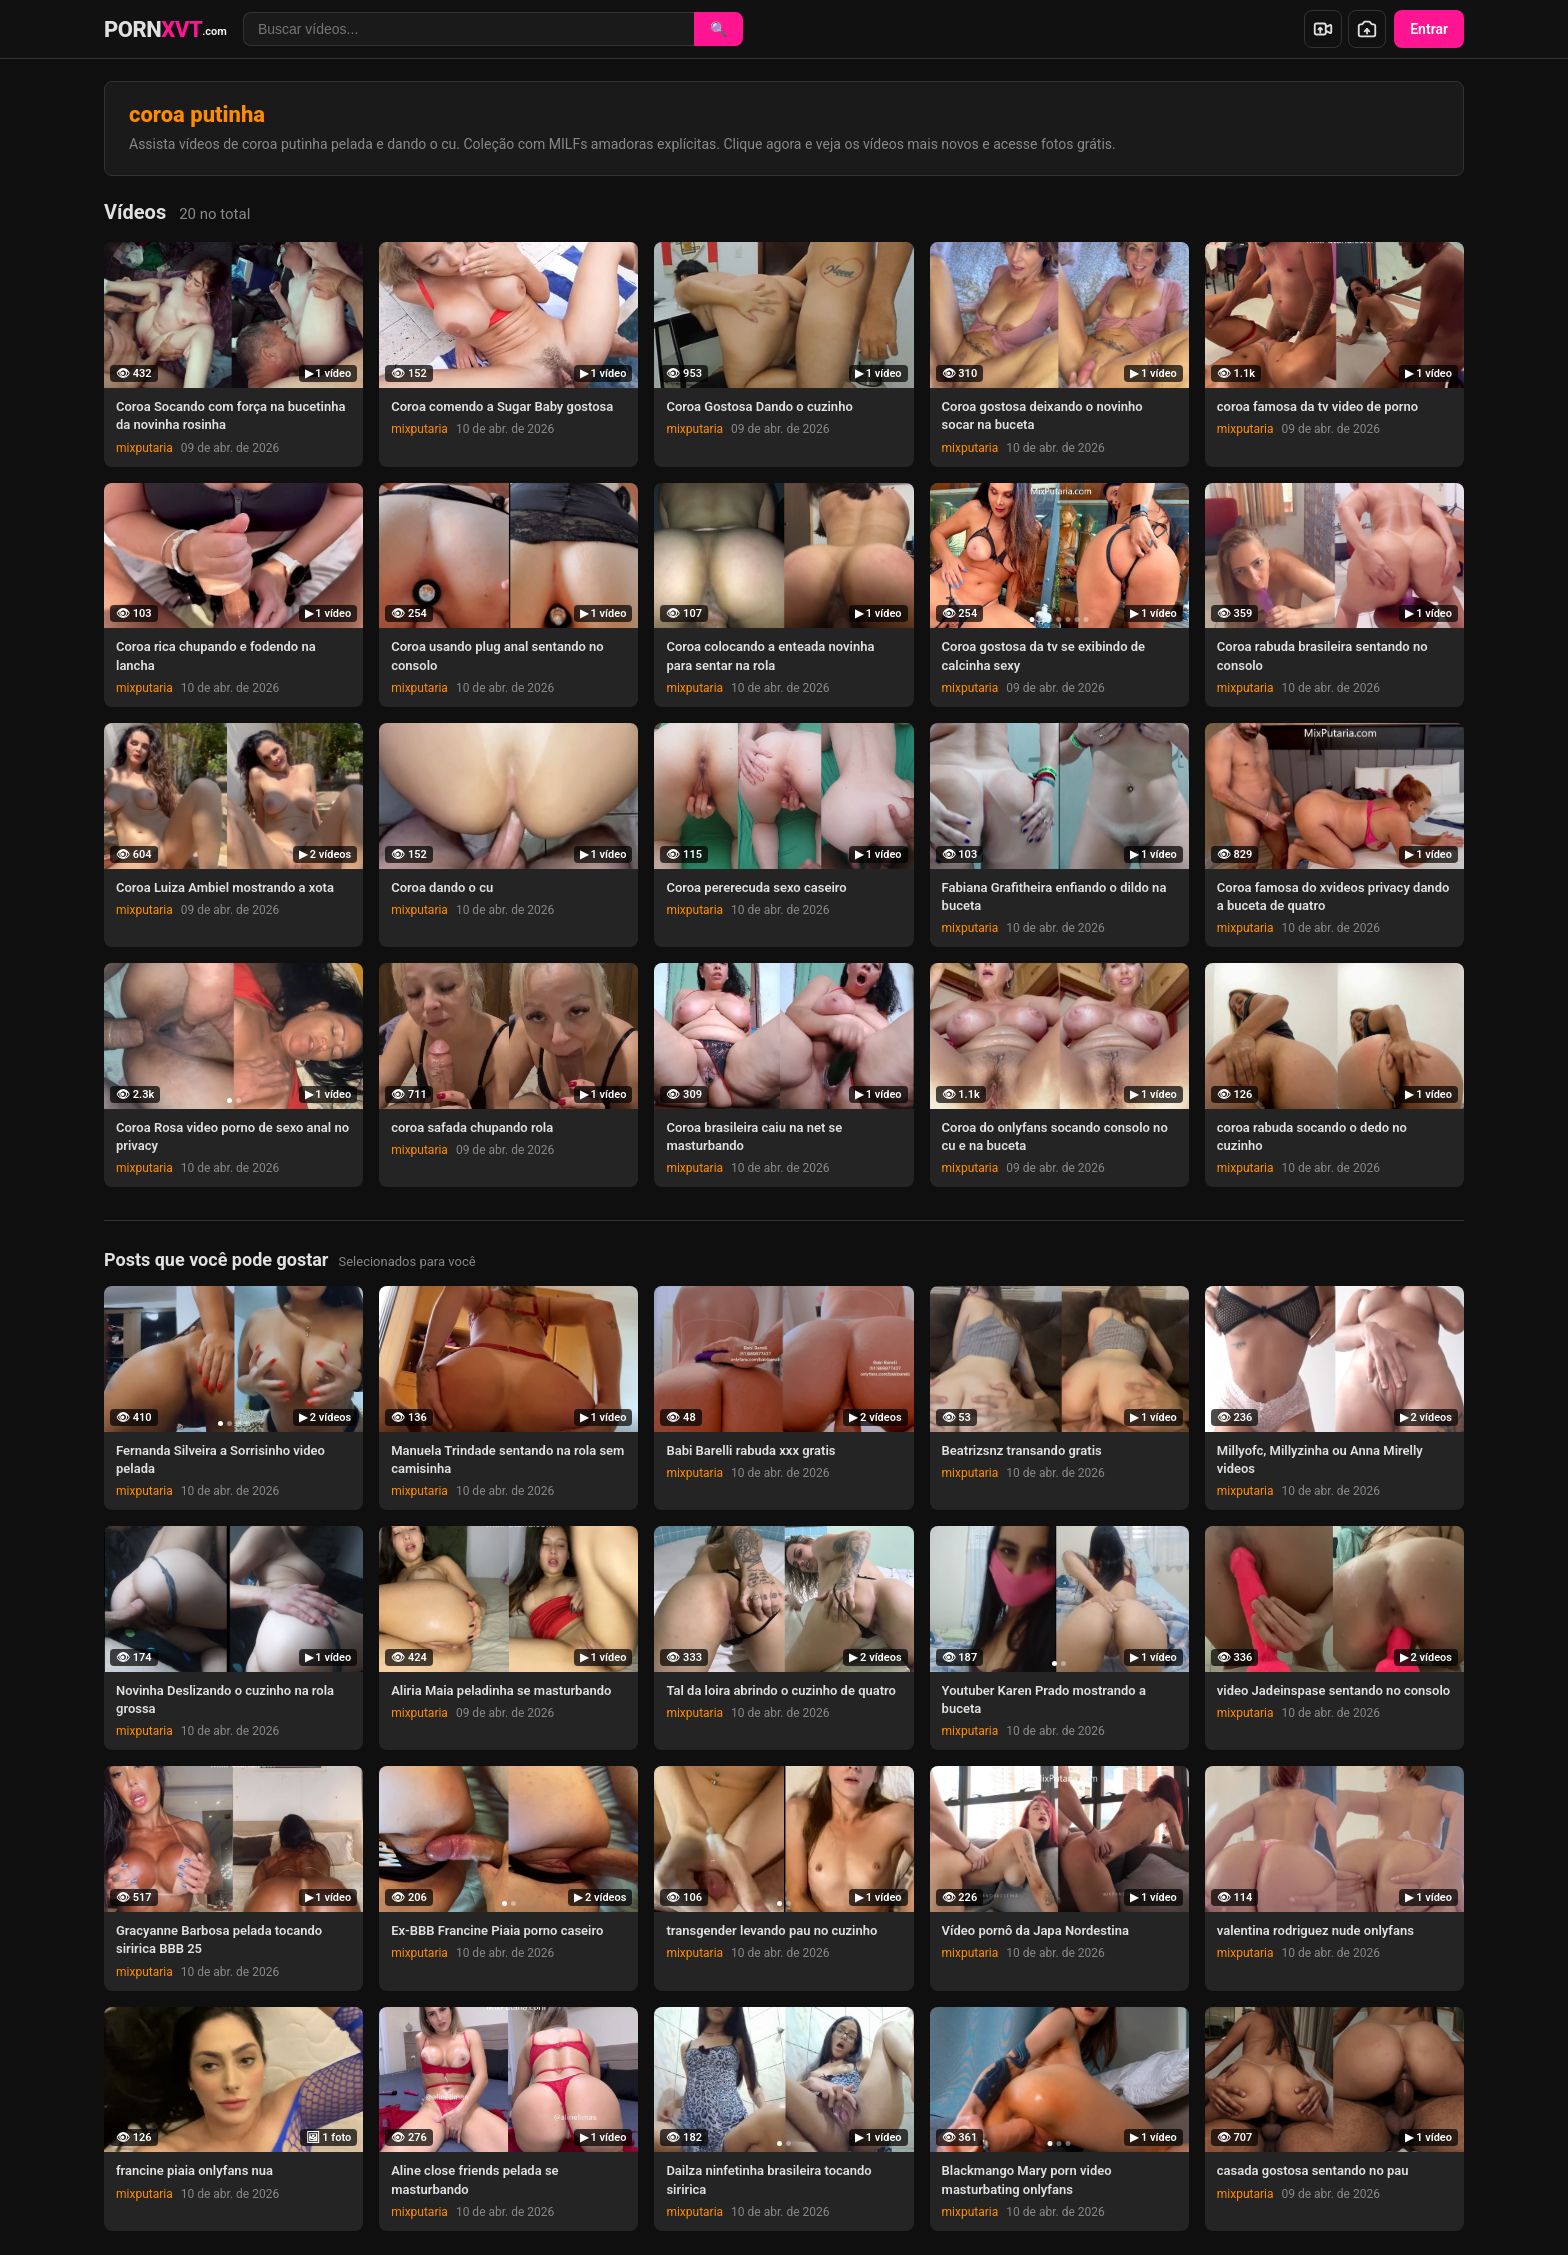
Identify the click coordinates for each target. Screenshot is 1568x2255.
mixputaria (144, 448)
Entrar (1429, 29)
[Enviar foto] (1367, 29)
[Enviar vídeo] (1323, 29)
